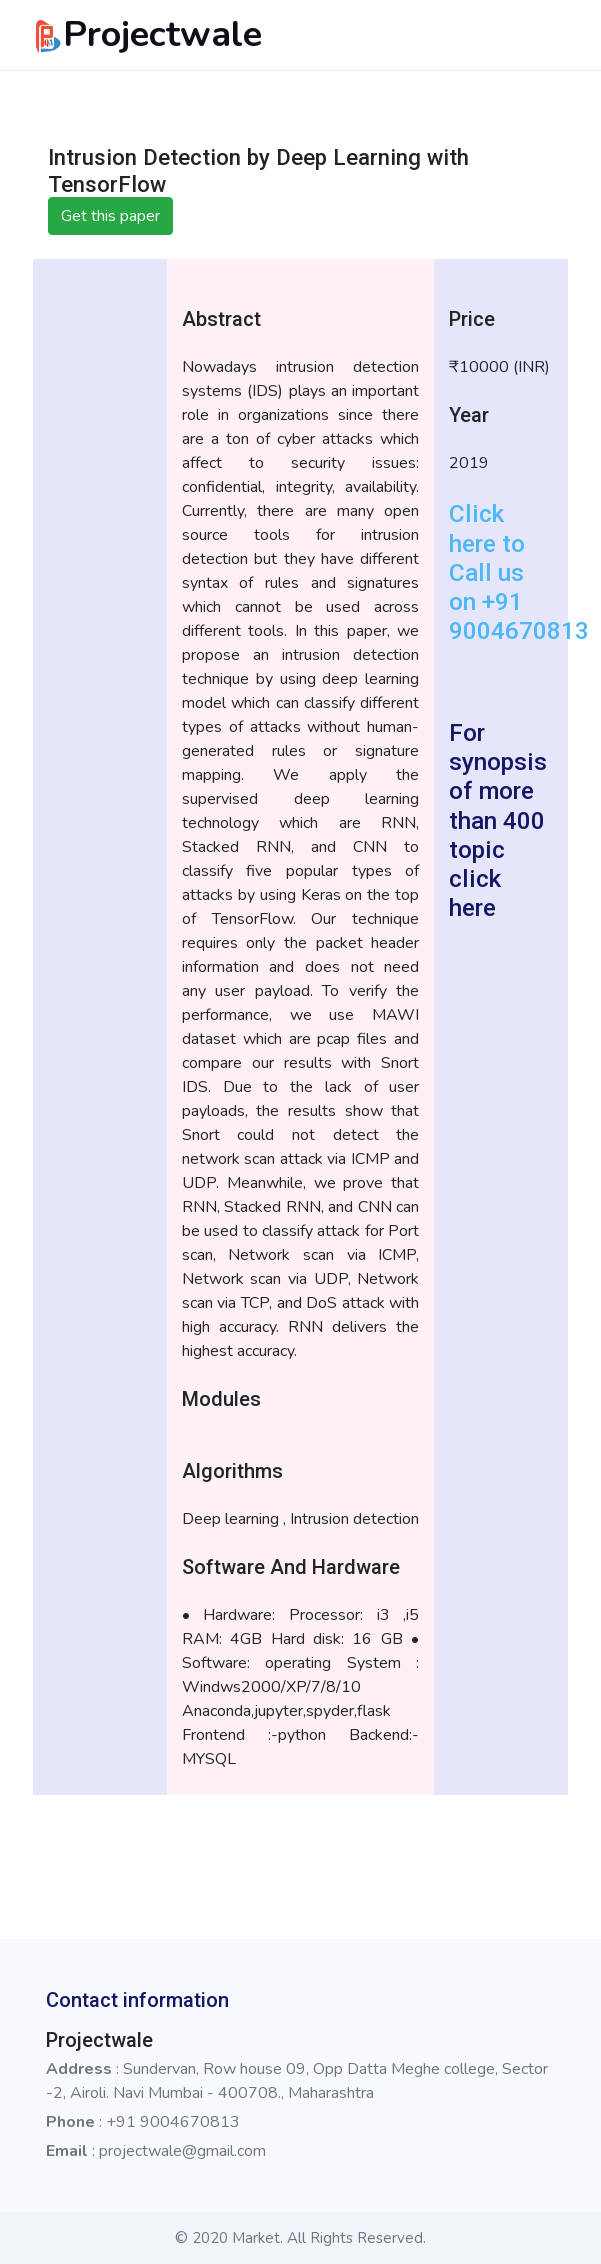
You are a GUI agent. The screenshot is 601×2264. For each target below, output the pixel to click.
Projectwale (147, 34)
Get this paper (110, 216)
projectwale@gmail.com (182, 2151)
